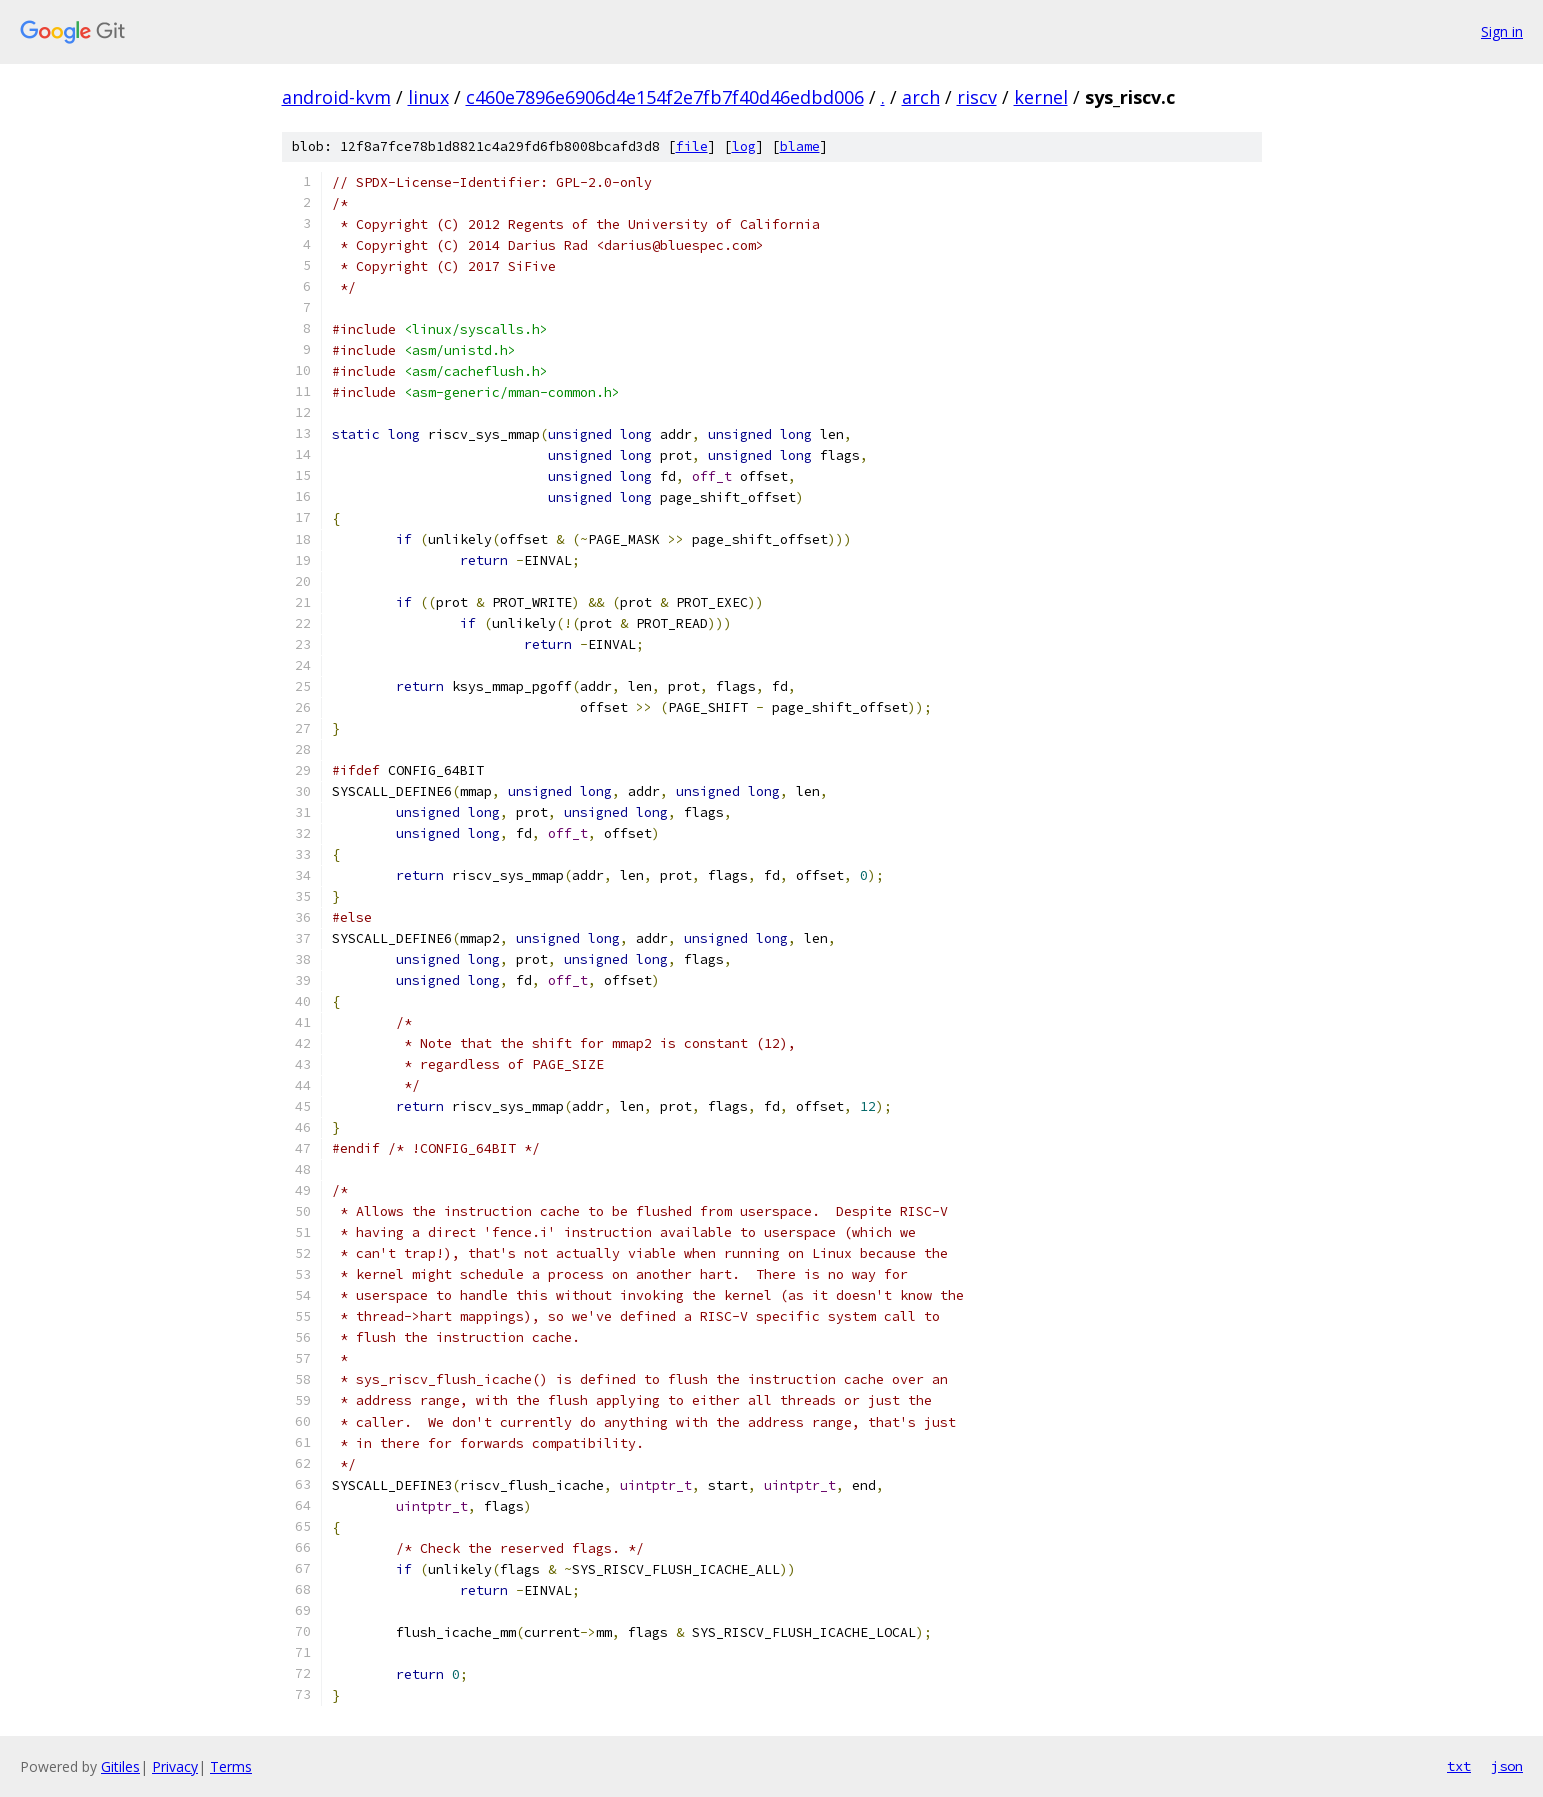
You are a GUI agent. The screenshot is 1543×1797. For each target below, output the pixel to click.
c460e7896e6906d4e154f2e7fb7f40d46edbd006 (665, 97)
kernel (1041, 97)
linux (428, 97)
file (692, 146)
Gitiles (120, 1766)
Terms (231, 1766)
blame (800, 146)
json (1507, 1766)
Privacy (175, 1766)
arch (921, 97)
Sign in (1502, 31)
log (744, 146)
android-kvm (336, 97)
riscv (977, 97)
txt (1459, 1766)
